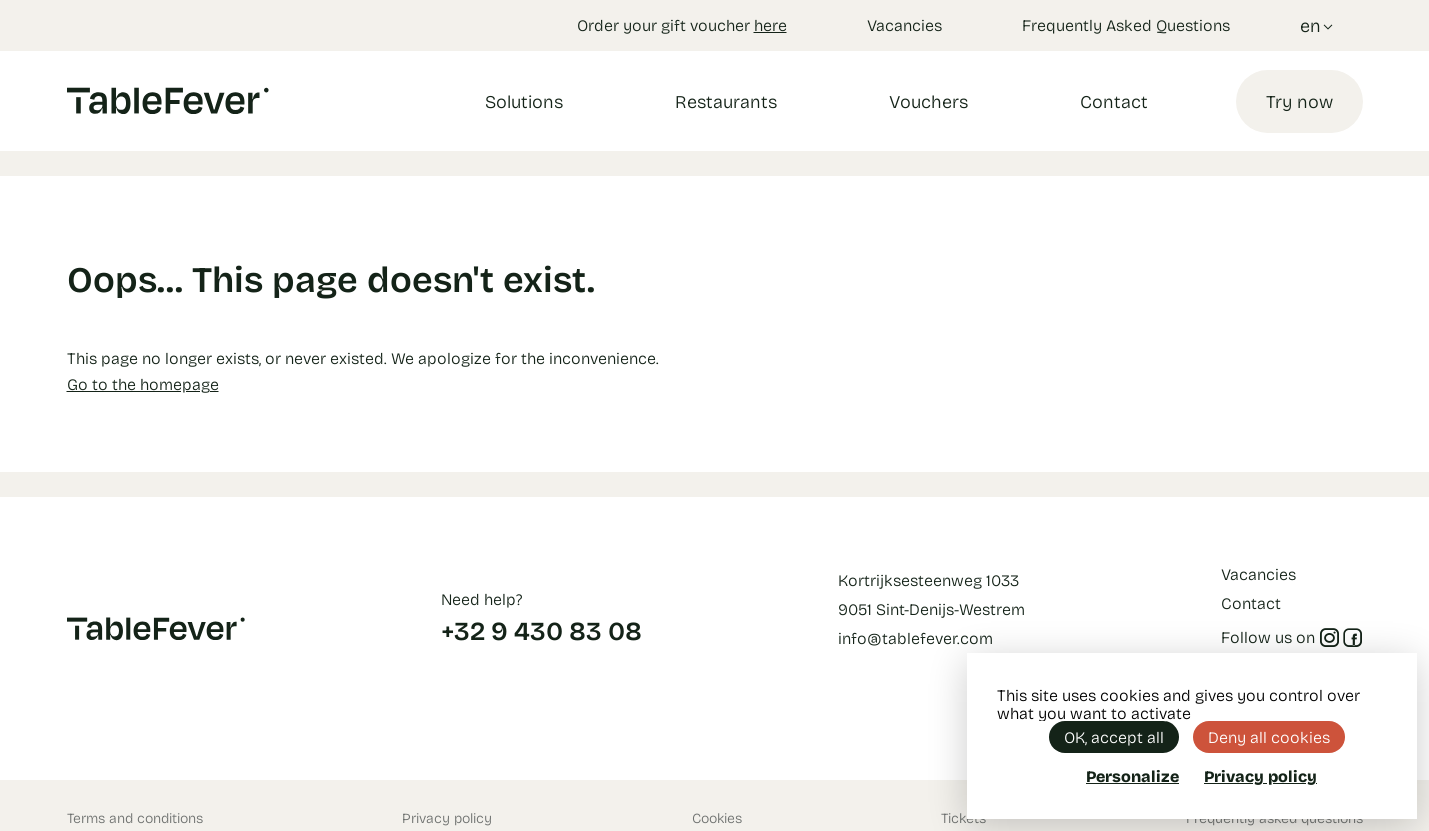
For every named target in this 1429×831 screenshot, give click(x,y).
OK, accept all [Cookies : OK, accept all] (1114, 736)
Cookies (717, 817)
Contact (1114, 101)
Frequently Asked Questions (1126, 24)
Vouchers (928, 101)
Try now (1299, 101)
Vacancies (904, 24)
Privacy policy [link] (1260, 776)
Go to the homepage (143, 383)
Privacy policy (447, 817)
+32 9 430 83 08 (541, 630)
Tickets (963, 817)
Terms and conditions (135, 817)
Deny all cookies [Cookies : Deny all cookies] (1269, 736)
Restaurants (726, 101)
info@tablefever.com (915, 637)
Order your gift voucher (682, 24)
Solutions (524, 101)
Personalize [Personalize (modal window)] (1132, 775)
